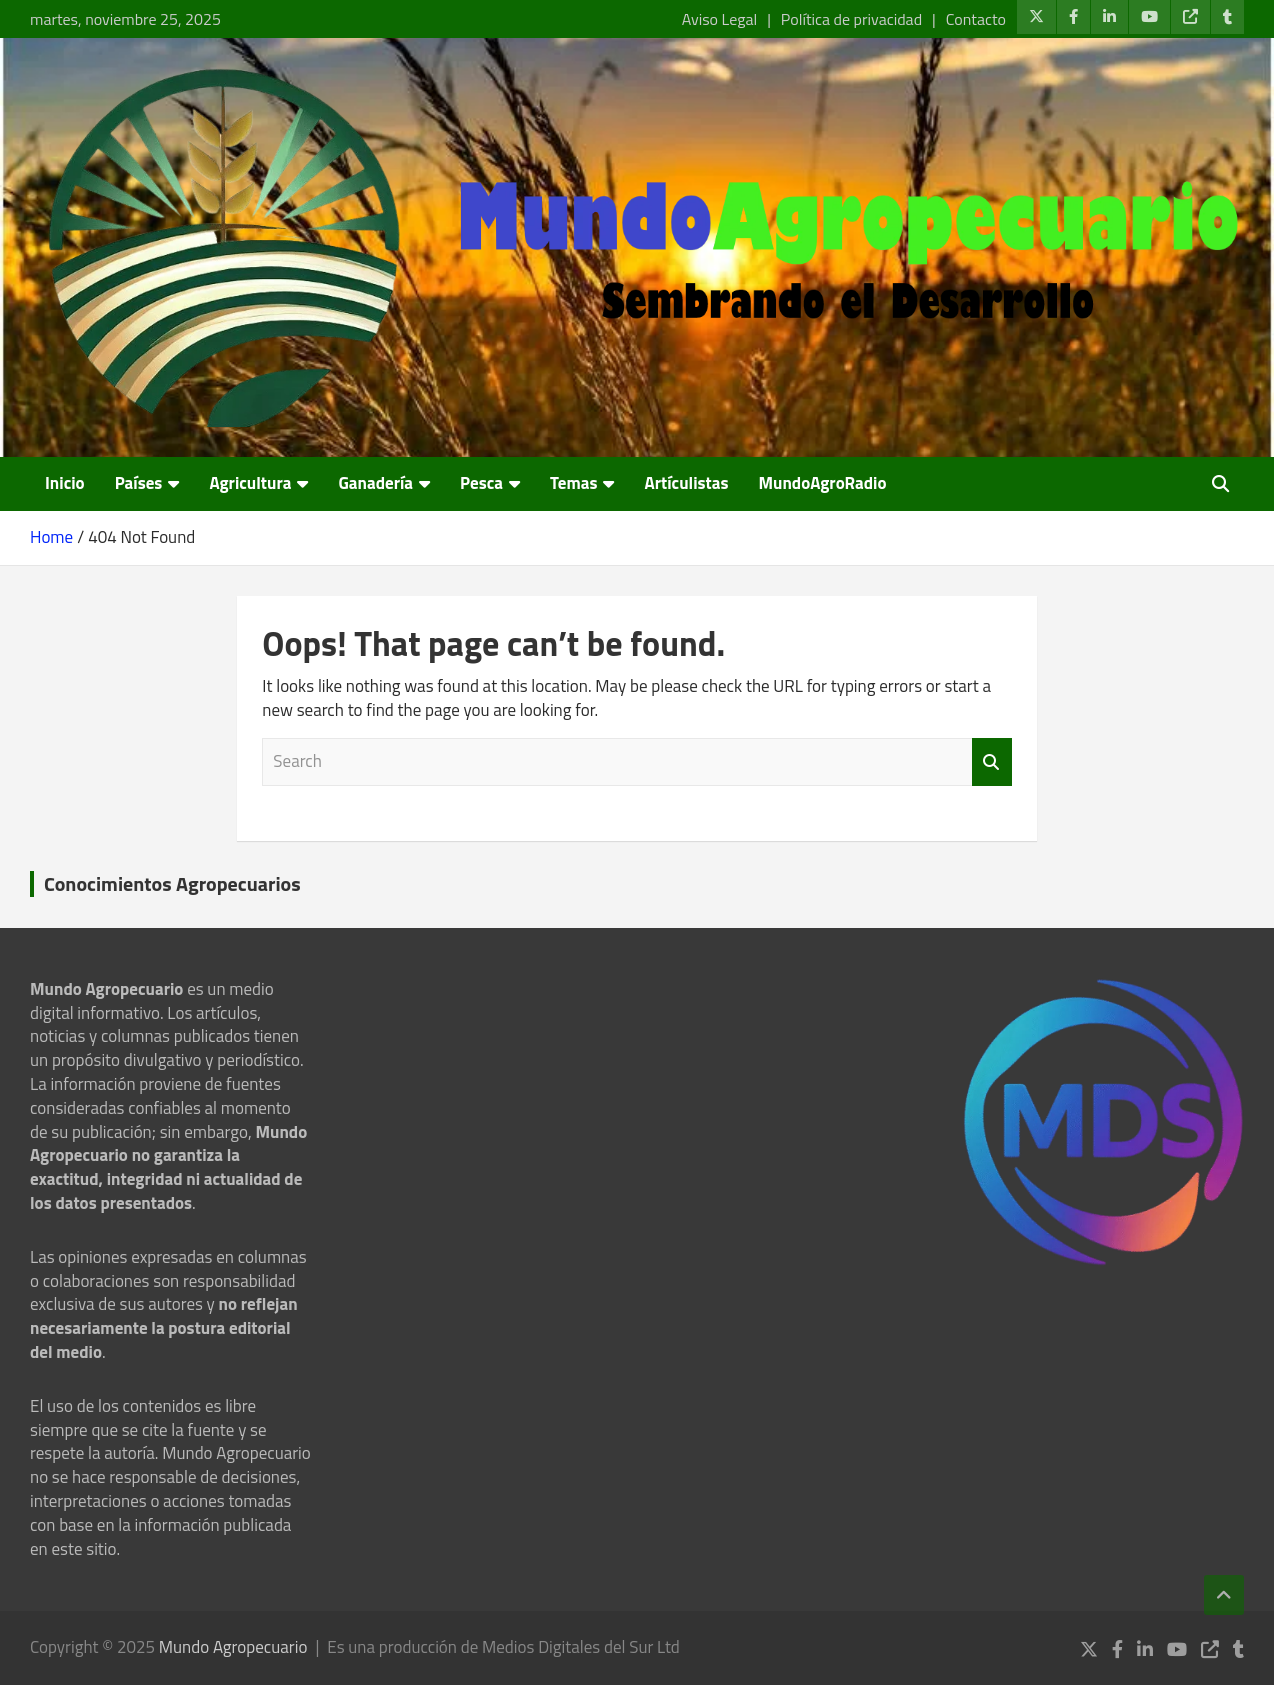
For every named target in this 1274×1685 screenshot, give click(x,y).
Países (139, 483)
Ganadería (375, 483)
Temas (573, 483)
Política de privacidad (851, 19)
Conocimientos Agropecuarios (172, 883)
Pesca (481, 483)
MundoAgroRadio (822, 483)
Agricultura (250, 483)
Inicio (65, 483)
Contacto (976, 19)
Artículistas (686, 483)
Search (992, 762)
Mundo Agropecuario (233, 1647)
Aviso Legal (719, 19)
